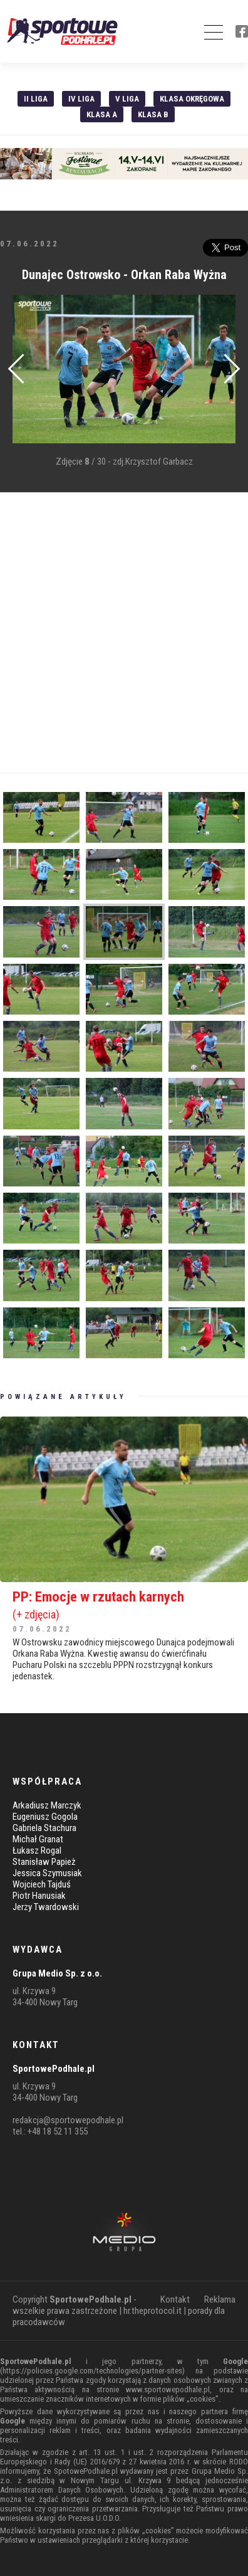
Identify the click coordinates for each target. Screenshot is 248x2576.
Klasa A (101, 114)
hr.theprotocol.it (152, 2310)
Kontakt (175, 2299)
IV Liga (81, 98)
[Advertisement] (124, 633)
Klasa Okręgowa (192, 98)
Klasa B (153, 114)
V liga (127, 98)
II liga (36, 98)
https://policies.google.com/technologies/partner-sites (92, 2370)
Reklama (219, 2299)
